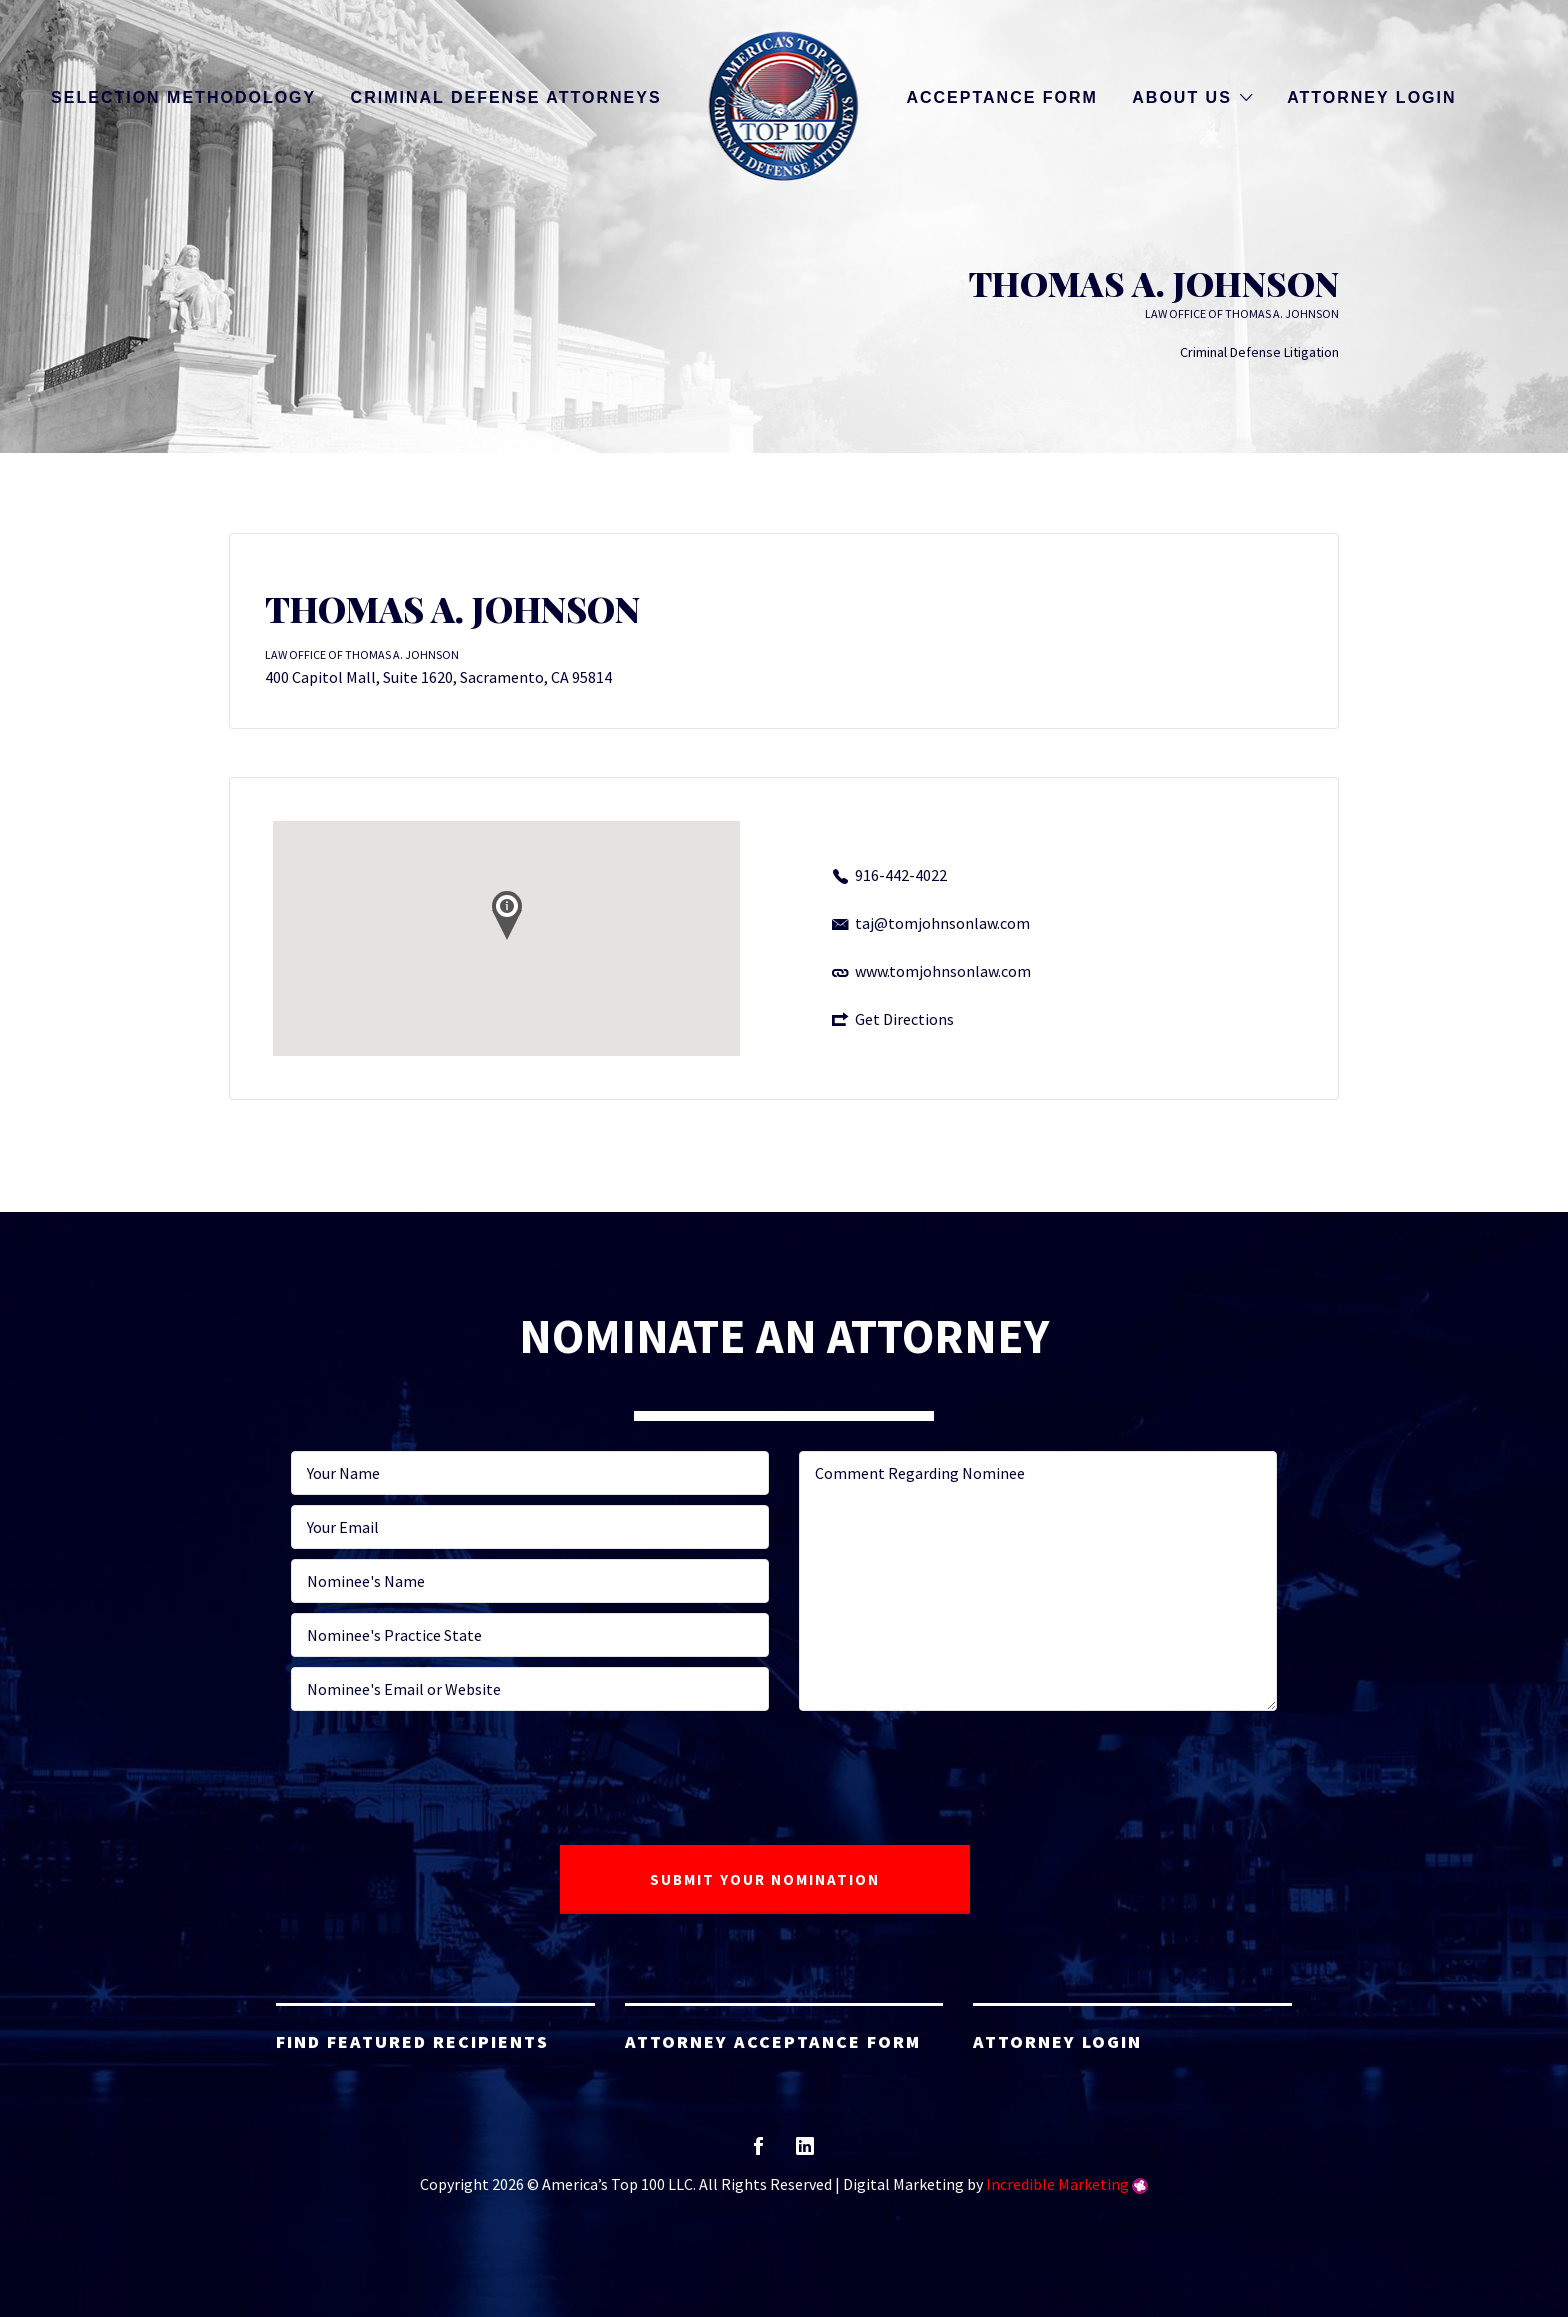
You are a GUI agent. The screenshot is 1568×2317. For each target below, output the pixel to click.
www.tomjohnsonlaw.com (943, 971)
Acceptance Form (1001, 97)
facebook (758, 2152)
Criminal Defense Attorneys (506, 97)
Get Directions (904, 1019)
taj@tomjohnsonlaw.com (942, 923)
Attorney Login (1371, 97)
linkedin (805, 2152)
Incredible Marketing (1057, 2184)
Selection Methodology (183, 97)
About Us (1182, 97)
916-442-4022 (901, 875)
